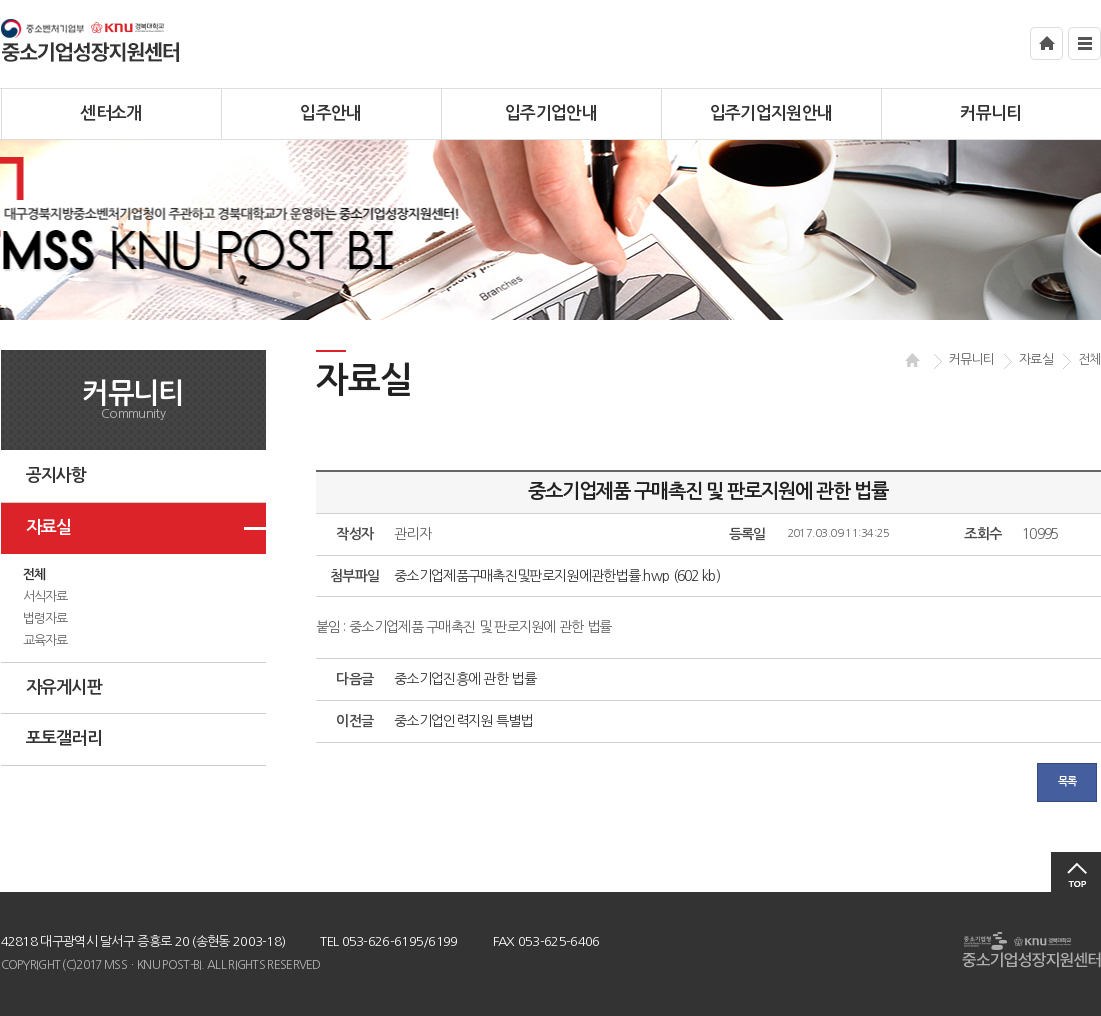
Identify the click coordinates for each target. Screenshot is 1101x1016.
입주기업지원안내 (771, 113)
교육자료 (45, 640)
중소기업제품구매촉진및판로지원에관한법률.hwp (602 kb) (557, 576)
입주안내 (330, 113)
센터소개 (110, 113)
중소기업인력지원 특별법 (463, 721)
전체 (34, 574)
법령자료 (45, 618)
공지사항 (56, 475)
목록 (1067, 781)
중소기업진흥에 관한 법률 (465, 679)
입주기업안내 (551, 113)
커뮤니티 (990, 113)
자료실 (49, 527)
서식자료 (45, 596)
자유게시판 (64, 687)
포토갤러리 (64, 738)
